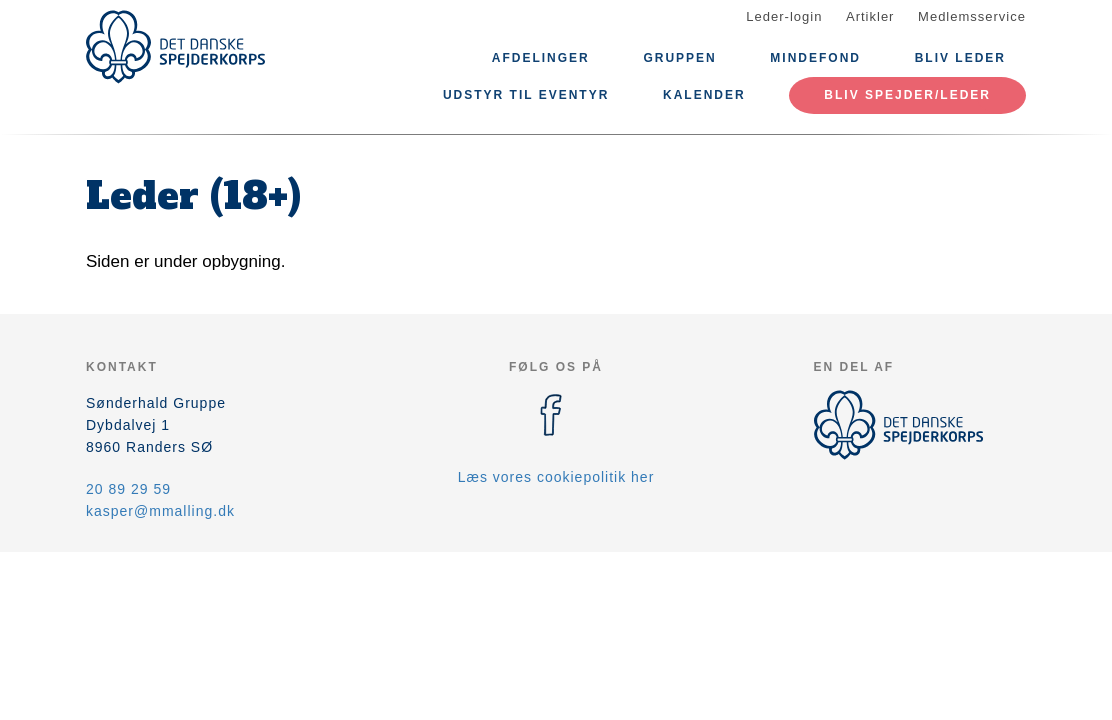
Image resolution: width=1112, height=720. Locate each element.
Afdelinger (541, 58)
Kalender (704, 95)
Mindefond (815, 58)
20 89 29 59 (128, 489)
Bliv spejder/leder (907, 95)
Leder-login (784, 16)
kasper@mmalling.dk (160, 511)
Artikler (870, 16)
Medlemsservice (972, 16)
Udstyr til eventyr (526, 95)
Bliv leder (960, 58)
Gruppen (679, 58)
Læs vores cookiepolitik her (556, 477)
